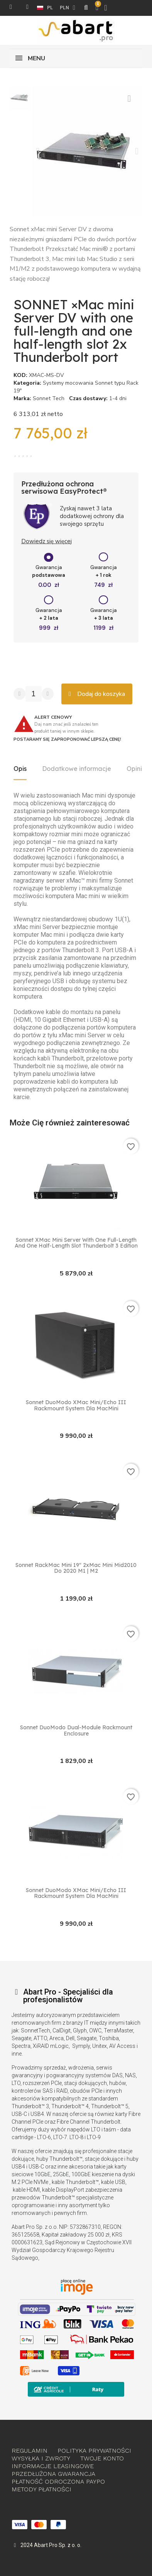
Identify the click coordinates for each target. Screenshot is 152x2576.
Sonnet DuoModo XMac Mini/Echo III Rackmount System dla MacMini (76, 1406)
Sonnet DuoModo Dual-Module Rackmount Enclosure (76, 1731)
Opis (20, 768)
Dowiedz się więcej (46, 541)
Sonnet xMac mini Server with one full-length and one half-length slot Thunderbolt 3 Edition (76, 1243)
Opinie (136, 768)
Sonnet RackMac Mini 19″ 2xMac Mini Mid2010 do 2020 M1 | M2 (76, 1568)
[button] (37, 151)
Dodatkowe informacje (76, 768)
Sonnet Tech (48, 398)
